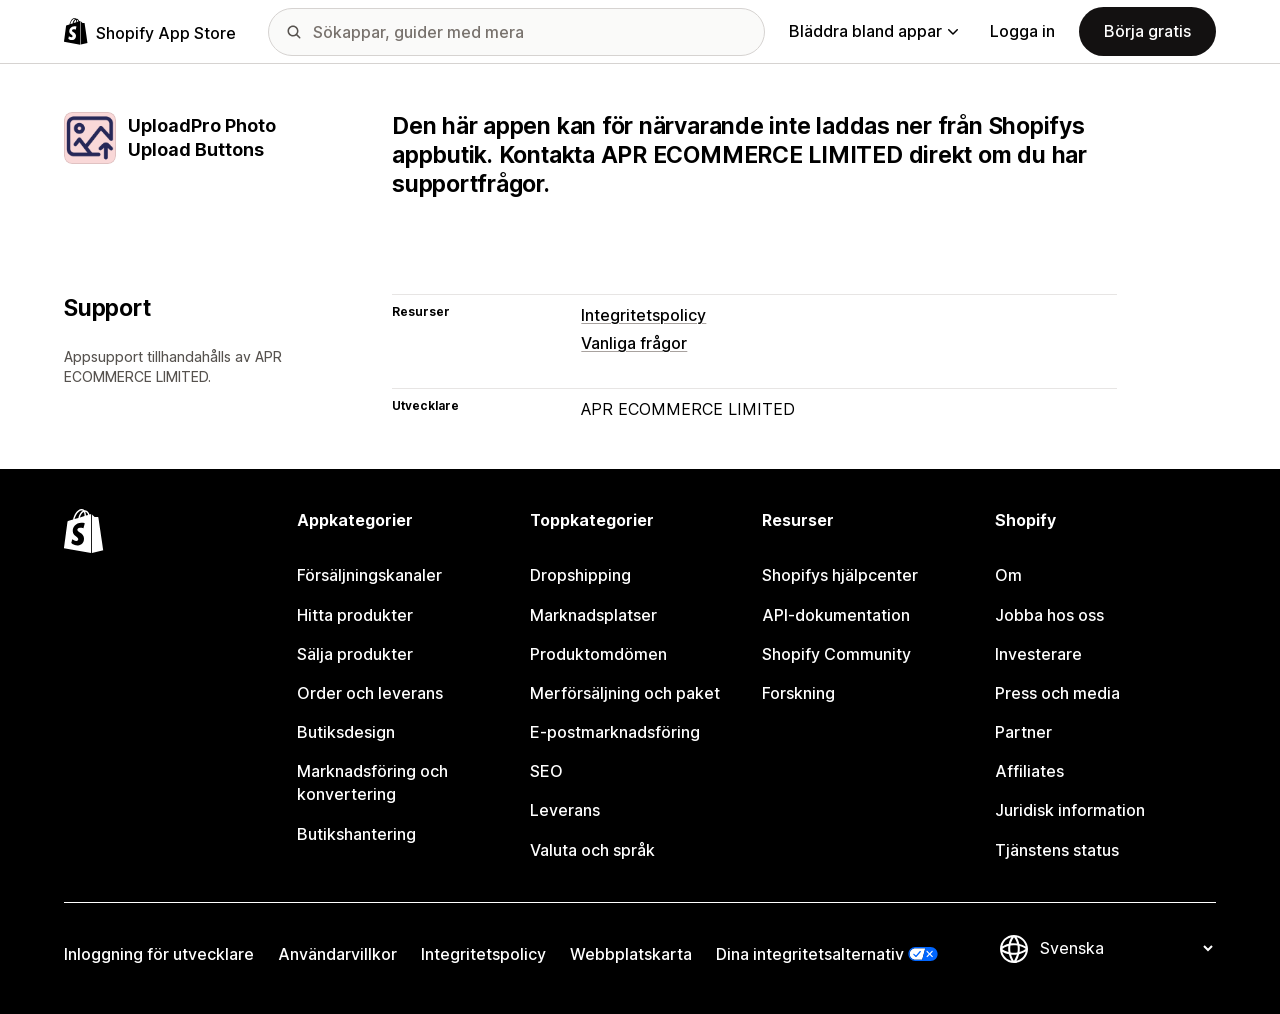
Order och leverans (370, 693)
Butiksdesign (346, 732)
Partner (1023, 732)
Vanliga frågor (634, 343)
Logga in (1022, 31)
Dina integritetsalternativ (810, 954)
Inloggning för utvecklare (159, 954)
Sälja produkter (355, 654)
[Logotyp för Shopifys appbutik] (150, 31)
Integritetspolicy (643, 315)
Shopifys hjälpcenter (840, 575)
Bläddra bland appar (873, 31)
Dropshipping (580, 575)
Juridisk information (1070, 810)
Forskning (798, 693)
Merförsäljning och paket (625, 693)
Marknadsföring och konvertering (372, 782)
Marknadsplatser (593, 615)
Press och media (1057, 693)
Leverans (565, 810)
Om (1008, 575)
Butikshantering (356, 834)
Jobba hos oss (1049, 615)
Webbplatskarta (631, 954)
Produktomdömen (598, 654)
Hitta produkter (355, 615)
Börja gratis (1147, 31)
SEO (546, 771)
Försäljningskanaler (369, 575)
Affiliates (1029, 771)
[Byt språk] (1126, 949)
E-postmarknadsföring (615, 732)
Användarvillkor (337, 954)
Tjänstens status (1057, 850)
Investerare (1038, 654)
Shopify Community (836, 654)
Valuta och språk (592, 850)
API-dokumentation (836, 615)
